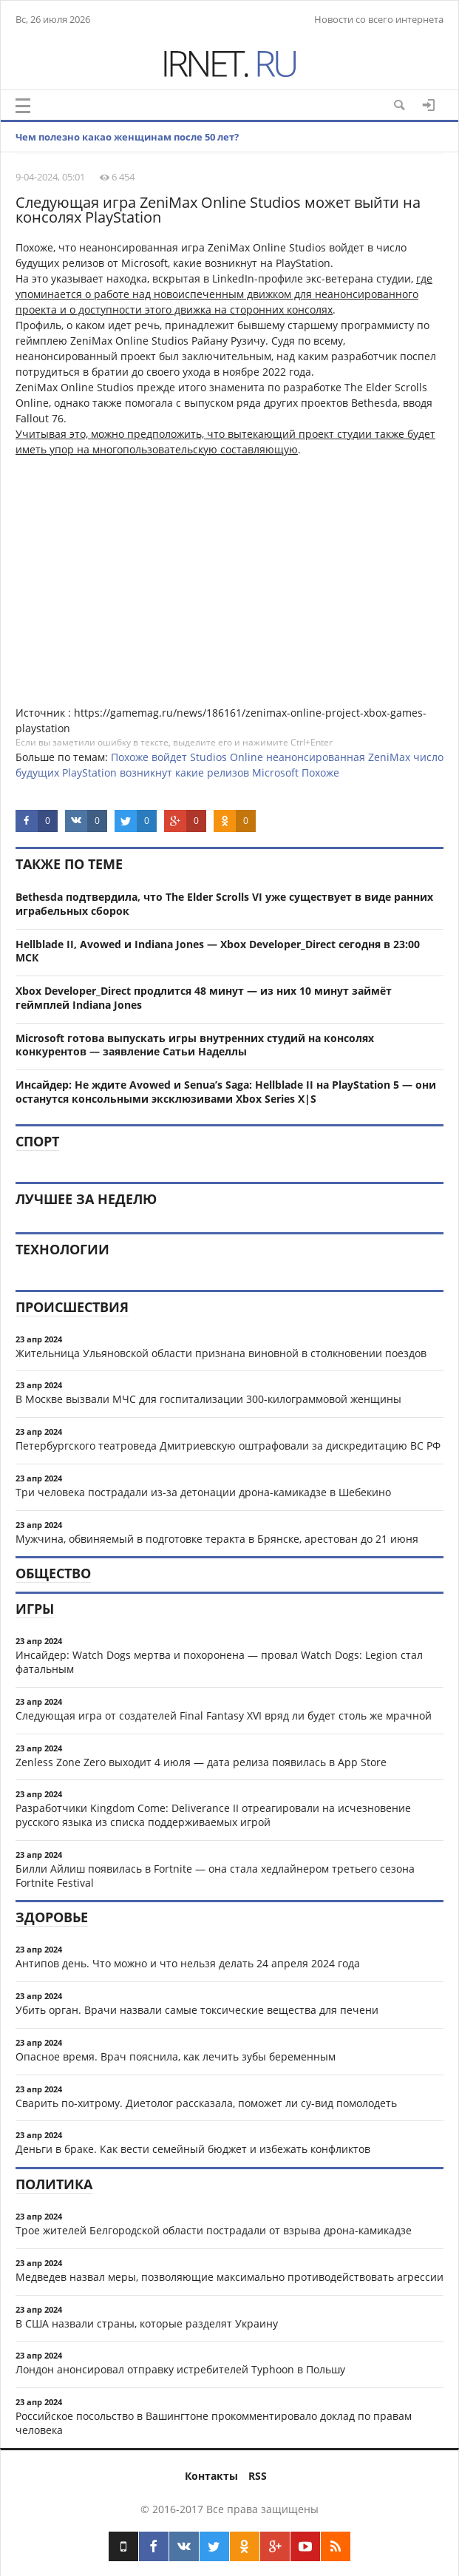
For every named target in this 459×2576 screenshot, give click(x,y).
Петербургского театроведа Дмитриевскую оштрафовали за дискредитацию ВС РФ (228, 1446)
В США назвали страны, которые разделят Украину (147, 2323)
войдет (169, 757)
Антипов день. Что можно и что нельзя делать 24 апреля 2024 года (188, 1963)
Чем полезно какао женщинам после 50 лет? (127, 136)
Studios (208, 757)
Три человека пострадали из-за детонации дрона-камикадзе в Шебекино (203, 1492)
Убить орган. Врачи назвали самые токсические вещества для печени (197, 2010)
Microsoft (275, 772)
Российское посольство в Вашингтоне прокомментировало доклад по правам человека (214, 2423)
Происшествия (72, 1307)
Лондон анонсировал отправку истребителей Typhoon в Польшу (180, 2369)
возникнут (146, 772)
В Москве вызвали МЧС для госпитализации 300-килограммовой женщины (208, 1399)
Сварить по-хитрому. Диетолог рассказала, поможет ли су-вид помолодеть (206, 2103)
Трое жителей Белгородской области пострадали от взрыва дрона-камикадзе (214, 2230)
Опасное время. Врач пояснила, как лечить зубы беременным (176, 2056)
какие (189, 772)
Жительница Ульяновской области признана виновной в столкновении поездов (221, 1353)
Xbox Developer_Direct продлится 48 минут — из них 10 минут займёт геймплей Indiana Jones (204, 998)
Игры (35, 1608)
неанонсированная (315, 757)
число (428, 757)
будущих (37, 772)
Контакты (211, 2476)
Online (246, 757)
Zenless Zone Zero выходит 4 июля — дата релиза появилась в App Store (201, 1762)
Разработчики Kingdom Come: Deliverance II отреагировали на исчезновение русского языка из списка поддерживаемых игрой (213, 1815)
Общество (53, 1573)
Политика (54, 2184)
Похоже (130, 757)
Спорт (37, 1141)
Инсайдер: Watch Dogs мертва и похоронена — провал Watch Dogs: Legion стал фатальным (219, 1662)
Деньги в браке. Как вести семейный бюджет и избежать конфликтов (193, 2149)
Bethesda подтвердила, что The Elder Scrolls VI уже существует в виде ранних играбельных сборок (224, 904)
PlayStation (89, 772)
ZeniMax (389, 757)
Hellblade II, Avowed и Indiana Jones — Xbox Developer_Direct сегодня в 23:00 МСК (218, 951)
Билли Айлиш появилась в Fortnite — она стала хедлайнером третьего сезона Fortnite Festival (215, 1876)
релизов (228, 772)
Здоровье (52, 1917)
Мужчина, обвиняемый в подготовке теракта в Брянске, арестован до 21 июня (217, 1539)
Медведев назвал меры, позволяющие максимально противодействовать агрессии (229, 2277)
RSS (257, 2476)
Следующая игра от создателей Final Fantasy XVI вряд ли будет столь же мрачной (224, 1715)
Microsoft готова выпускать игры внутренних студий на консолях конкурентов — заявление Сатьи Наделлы (195, 1045)
